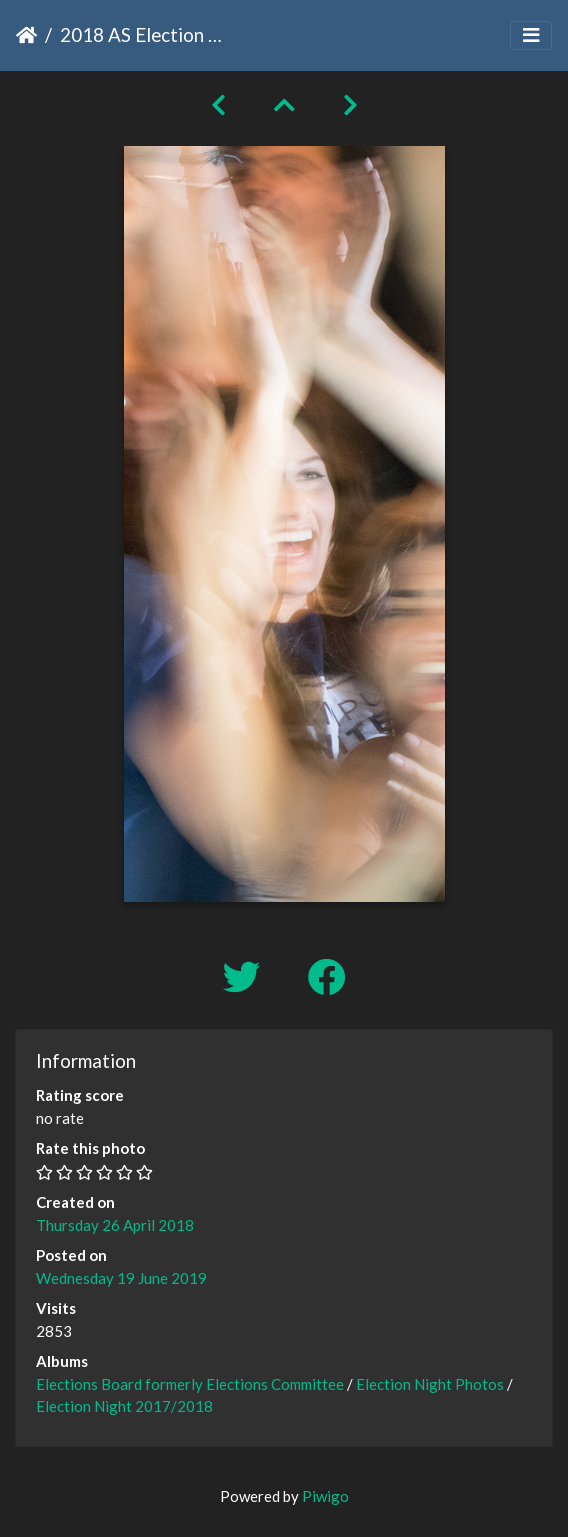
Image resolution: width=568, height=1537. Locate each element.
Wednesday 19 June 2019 (121, 1278)
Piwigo (325, 1496)
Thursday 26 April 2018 (115, 1225)
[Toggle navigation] (531, 35)
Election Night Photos (430, 1384)
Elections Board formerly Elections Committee (190, 1384)
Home (26, 35)
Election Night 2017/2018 (124, 1406)
